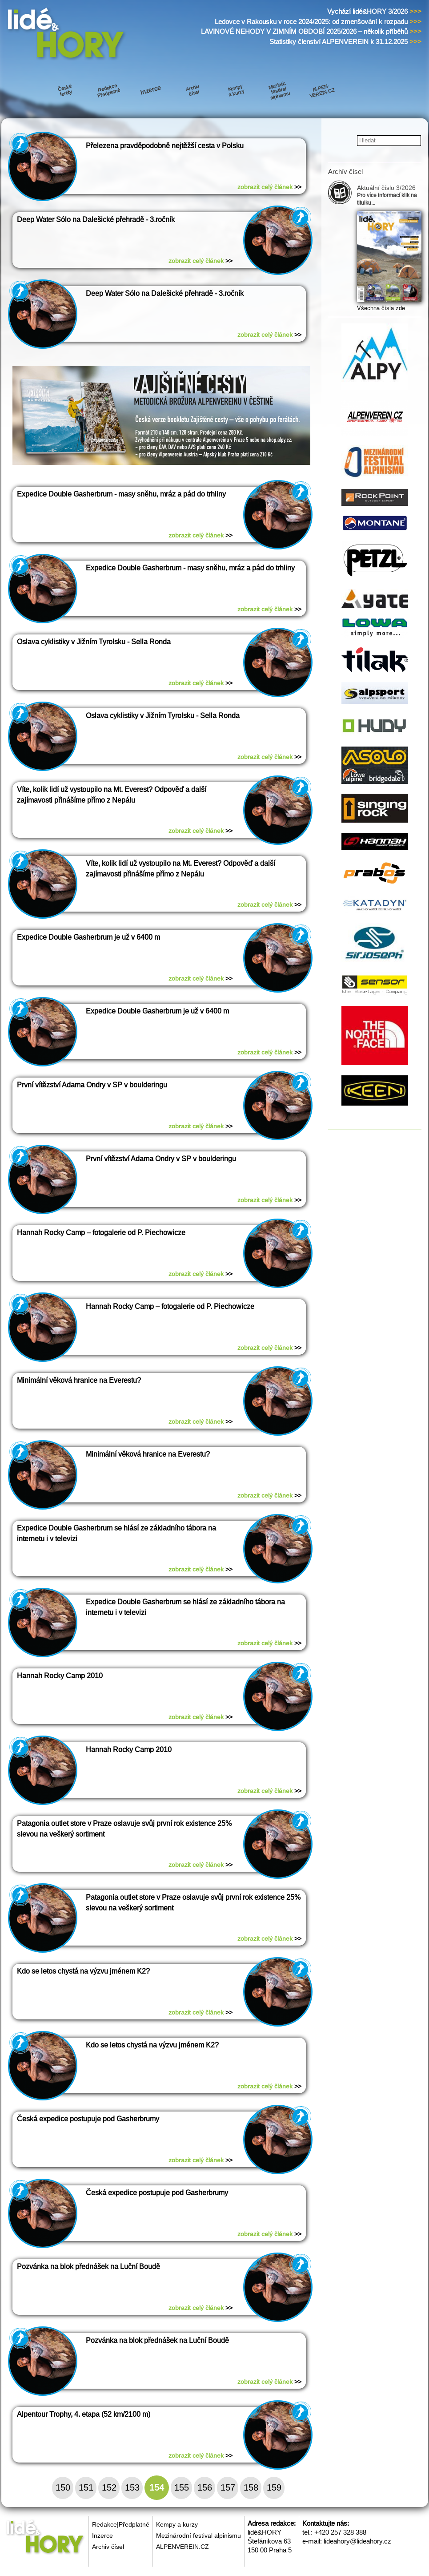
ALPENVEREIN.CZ (182, 2546)
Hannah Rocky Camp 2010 (60, 1676)
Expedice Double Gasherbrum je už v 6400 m (88, 937)
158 (251, 2487)
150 (63, 2487)
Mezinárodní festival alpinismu (198, 2535)
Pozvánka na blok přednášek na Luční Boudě (88, 2266)
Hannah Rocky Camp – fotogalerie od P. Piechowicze (101, 1232)
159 (274, 2487)
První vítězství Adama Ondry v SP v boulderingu (92, 1085)
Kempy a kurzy (177, 2524)
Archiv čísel (108, 2546)
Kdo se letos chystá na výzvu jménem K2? (83, 1971)
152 (109, 2487)
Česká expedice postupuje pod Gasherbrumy (88, 2119)
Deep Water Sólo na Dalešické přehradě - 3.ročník (96, 219)
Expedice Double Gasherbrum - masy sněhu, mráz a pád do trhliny (121, 494)
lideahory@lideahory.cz (357, 2541)
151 (86, 2487)
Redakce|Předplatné (120, 2524)
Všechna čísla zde (381, 308)
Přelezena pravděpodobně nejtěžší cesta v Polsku (165, 145)
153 (132, 2487)
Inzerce (102, 2535)
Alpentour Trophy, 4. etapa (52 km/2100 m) (83, 2414)
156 (204, 2487)
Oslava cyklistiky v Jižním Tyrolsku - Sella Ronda (94, 642)
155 (181, 2487)
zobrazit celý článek (269, 186)
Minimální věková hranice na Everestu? (79, 1380)
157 (228, 2487)
